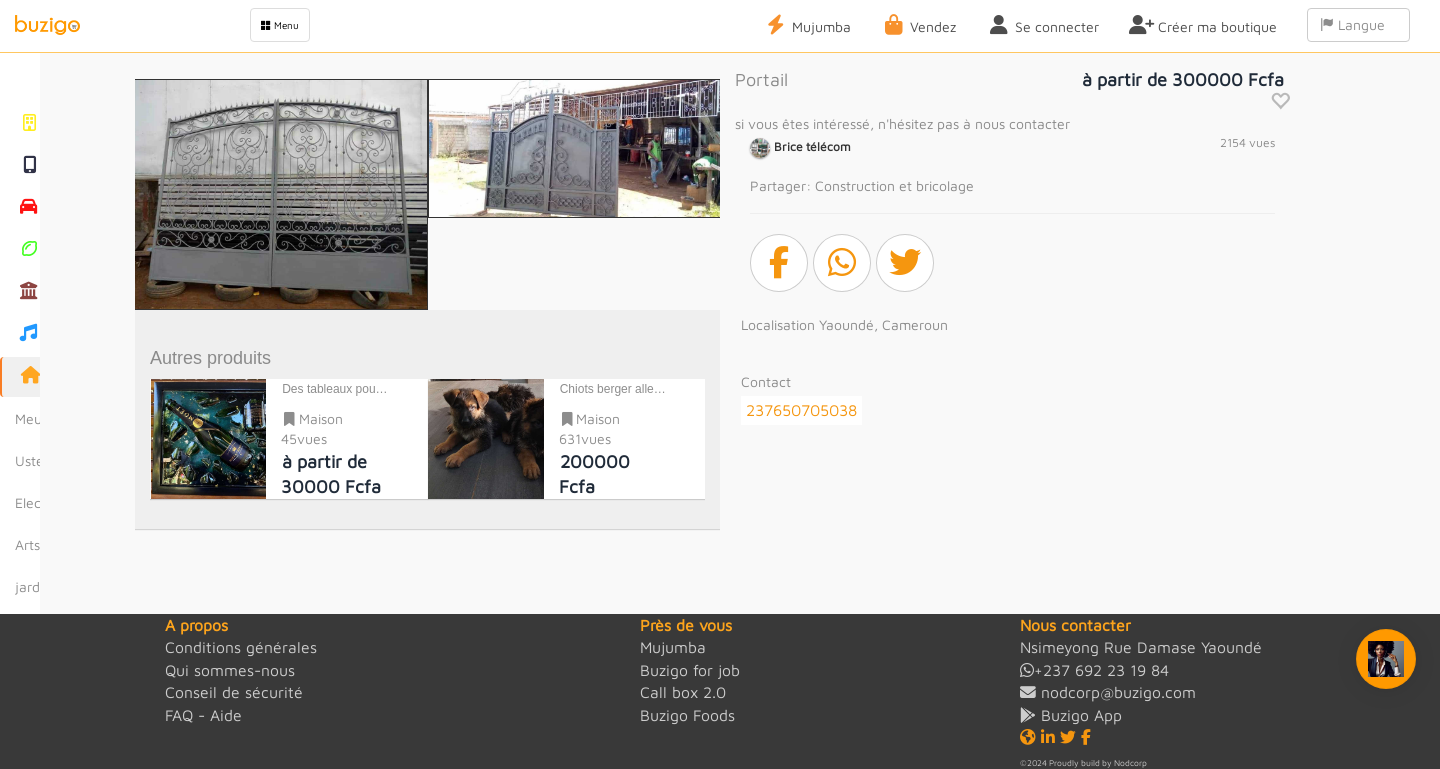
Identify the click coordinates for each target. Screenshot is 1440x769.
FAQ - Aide (203, 715)
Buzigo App (1071, 715)
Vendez (918, 25)
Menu (280, 25)
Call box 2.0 (683, 692)
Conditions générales (241, 647)
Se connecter (1042, 25)
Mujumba (807, 25)
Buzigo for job (690, 670)
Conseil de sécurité (234, 692)
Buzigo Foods (687, 715)
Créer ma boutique (1203, 25)
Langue (1358, 24)
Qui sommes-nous (230, 670)
